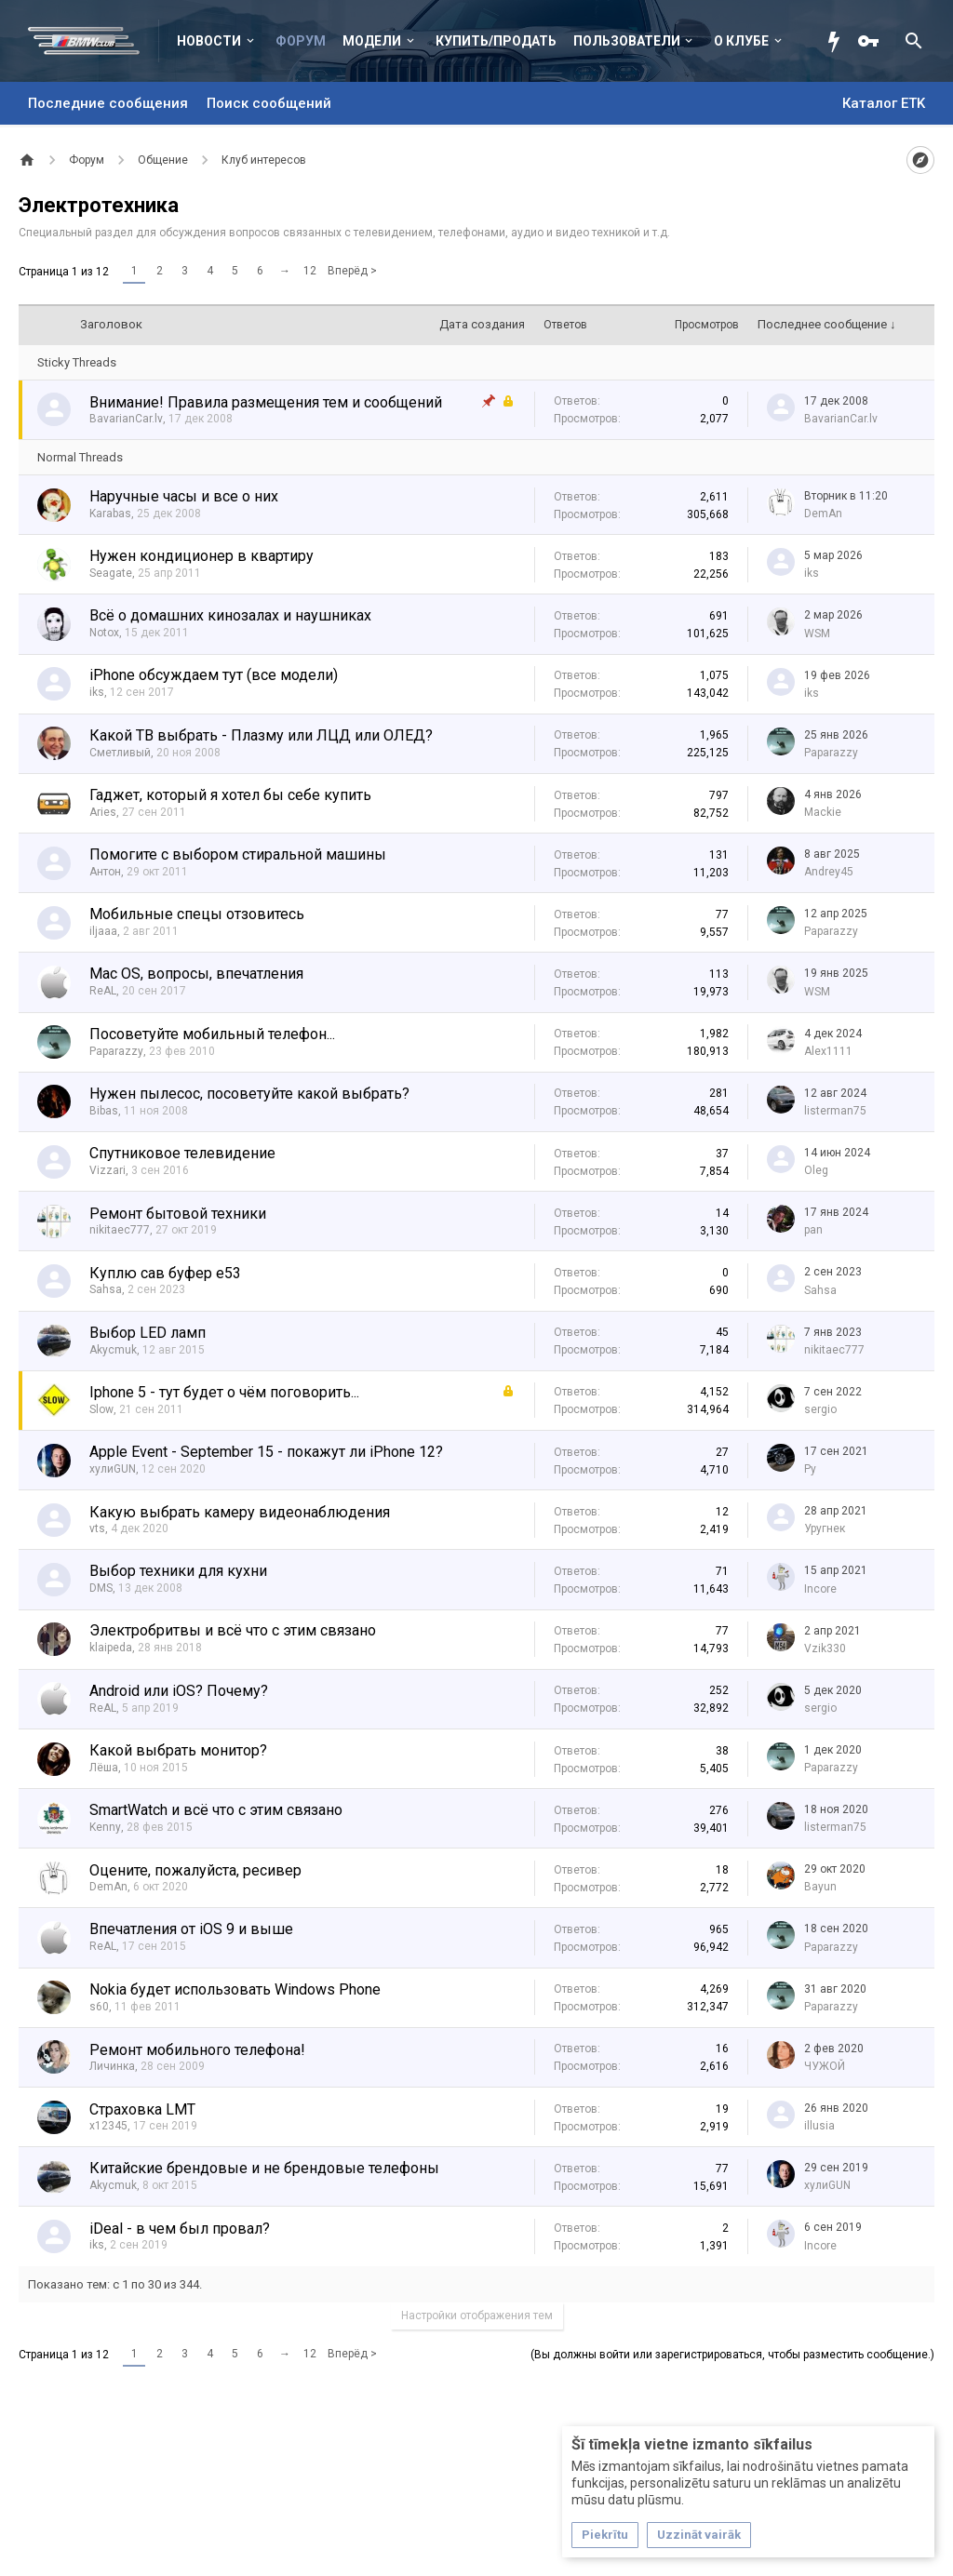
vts (97, 1528)
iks (811, 573)
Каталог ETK (883, 103)
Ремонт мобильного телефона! (197, 2050)
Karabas (110, 513)
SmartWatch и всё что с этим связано (215, 1810)
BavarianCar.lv (126, 418)
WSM (817, 633)
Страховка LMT (142, 2109)
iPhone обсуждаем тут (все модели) (213, 675)
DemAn (823, 513)
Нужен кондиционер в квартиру (201, 556)
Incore (820, 1588)
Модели (371, 40)
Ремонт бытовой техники (177, 1213)
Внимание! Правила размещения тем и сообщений (265, 402)
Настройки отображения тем (477, 2315)
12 (309, 270)
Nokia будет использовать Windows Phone (235, 1989)
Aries (102, 812)
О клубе (741, 40)
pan (813, 1229)
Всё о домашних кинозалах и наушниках (230, 615)
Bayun (820, 1886)
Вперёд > (352, 270)
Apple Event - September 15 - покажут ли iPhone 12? (266, 1452)
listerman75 (835, 1110)
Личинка (112, 2066)
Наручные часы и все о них (183, 496)
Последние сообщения (108, 103)
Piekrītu (605, 2535)
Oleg (816, 1170)
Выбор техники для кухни (178, 1571)
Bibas (103, 1110)
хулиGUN (112, 1468)
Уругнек (824, 1528)
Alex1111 (828, 1051)
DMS (101, 1588)
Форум (300, 40)
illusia (819, 2125)
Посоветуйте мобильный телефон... (212, 1034)
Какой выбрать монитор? (178, 1750)
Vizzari (107, 1170)
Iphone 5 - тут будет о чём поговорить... (224, 1392)
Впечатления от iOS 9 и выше (191, 1929)
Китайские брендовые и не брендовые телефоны (264, 2168)
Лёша (103, 1767)
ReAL (102, 990)
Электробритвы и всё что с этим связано (232, 1630)
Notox (104, 632)
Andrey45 (828, 871)
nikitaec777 (119, 1229)
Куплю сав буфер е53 (165, 1273)
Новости (209, 40)
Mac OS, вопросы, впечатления (196, 973)
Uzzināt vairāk (699, 2535)
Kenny (105, 1827)
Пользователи (626, 40)
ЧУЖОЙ (824, 2066)
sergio (820, 1409)
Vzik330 (825, 1648)
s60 (99, 2006)
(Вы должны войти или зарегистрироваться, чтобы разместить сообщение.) (732, 2354)
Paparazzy (831, 752)
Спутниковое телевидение (182, 1153)
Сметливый (120, 752)
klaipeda (110, 1647)
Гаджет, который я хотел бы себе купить (230, 795)
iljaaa (103, 931)
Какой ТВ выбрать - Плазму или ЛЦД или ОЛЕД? (261, 735)
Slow (101, 1409)
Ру (810, 1468)
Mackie (822, 812)
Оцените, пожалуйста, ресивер (195, 1870)
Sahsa (105, 1289)
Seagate (110, 573)
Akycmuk (113, 1349)
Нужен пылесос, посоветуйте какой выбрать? (249, 1093)
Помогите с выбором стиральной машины (237, 854)
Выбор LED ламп (147, 1332)
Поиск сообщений (269, 103)
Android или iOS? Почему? (178, 1691)
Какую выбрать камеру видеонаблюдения (239, 1512)
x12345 (108, 2125)
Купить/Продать (496, 40)
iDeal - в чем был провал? (179, 2228)
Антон (105, 871)
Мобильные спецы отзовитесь (196, 914)
